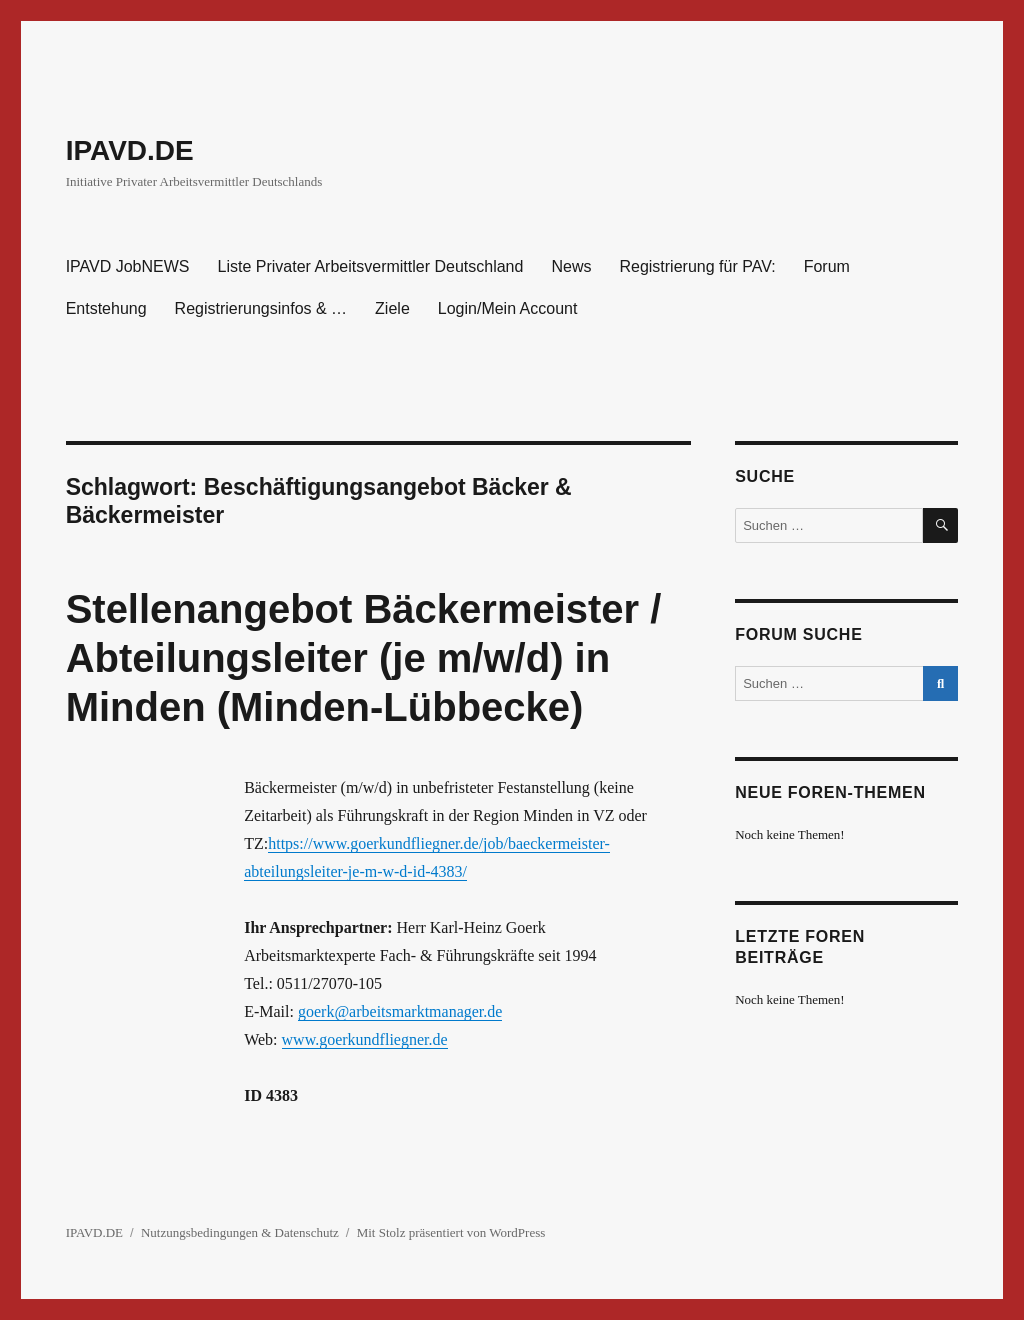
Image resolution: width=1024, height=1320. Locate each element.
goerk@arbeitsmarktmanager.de (400, 1011)
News (571, 266)
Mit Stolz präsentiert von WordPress (451, 1232)
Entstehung (106, 308)
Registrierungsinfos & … (261, 308)
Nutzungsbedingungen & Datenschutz (240, 1232)
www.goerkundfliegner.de (365, 1039)
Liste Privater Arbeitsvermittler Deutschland (371, 266)
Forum (827, 266)
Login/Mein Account (508, 308)
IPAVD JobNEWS (128, 266)
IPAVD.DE (130, 150)
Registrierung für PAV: (697, 266)
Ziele (392, 308)
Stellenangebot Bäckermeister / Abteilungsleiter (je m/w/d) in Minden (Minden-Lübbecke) (364, 658)
